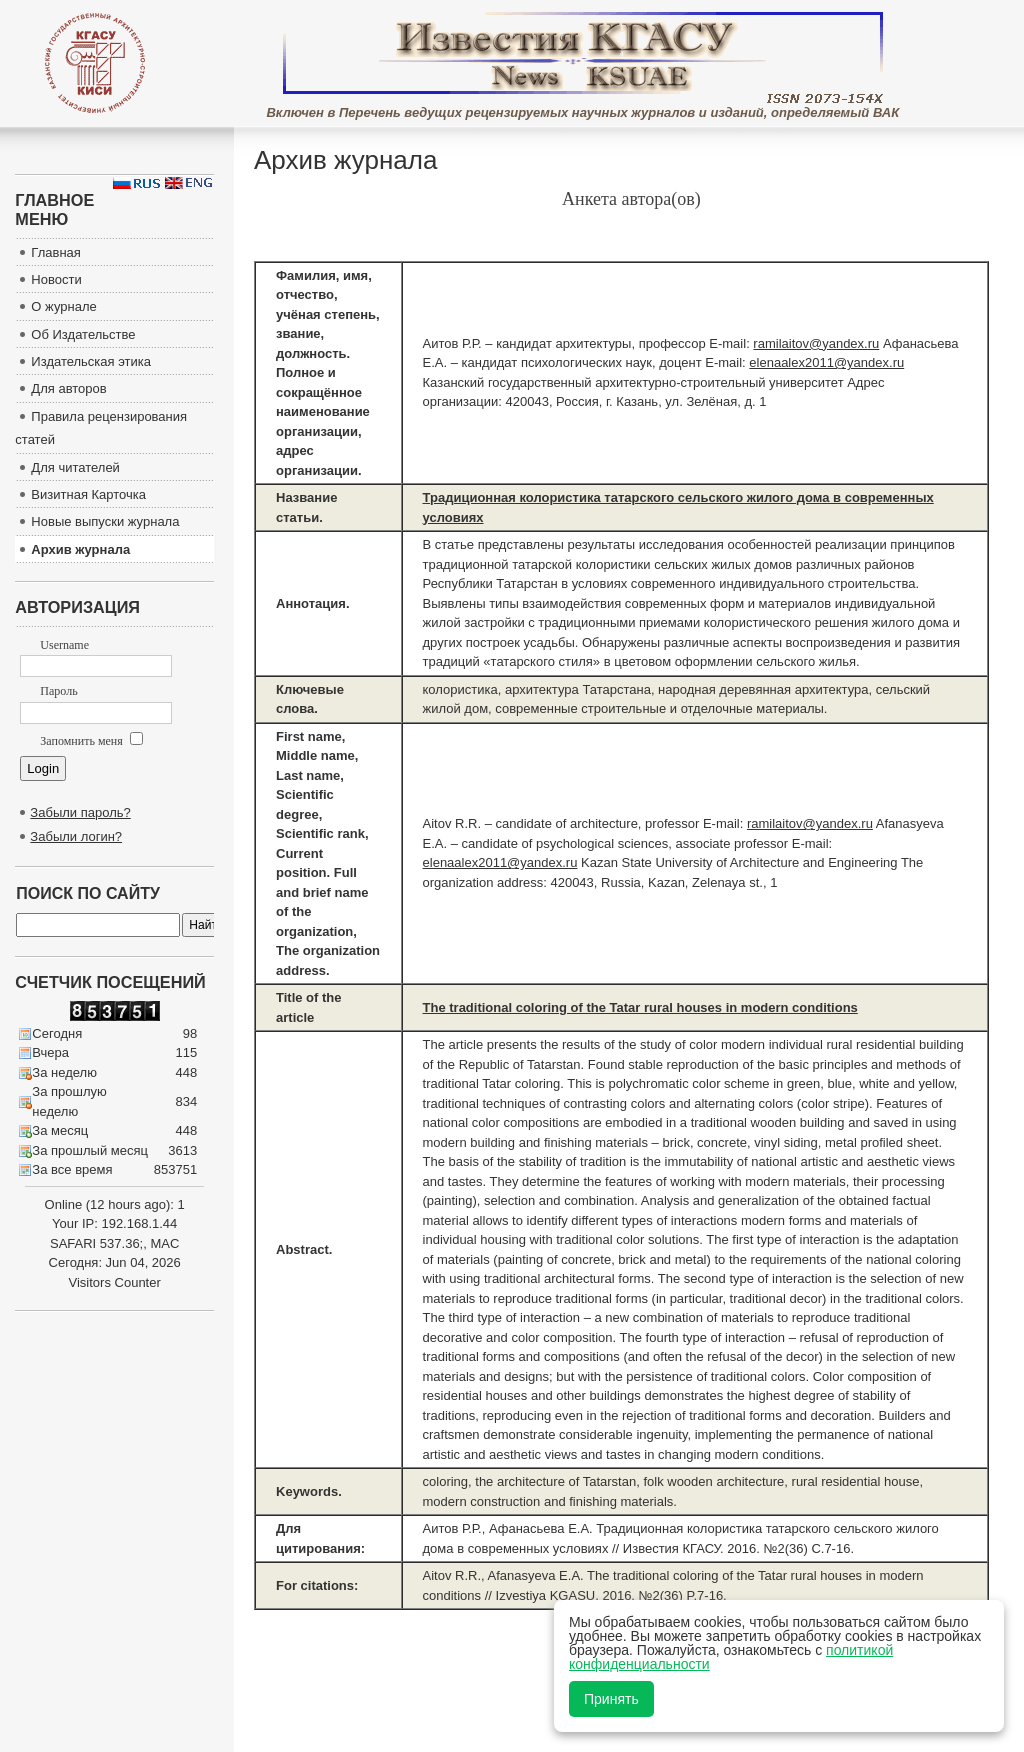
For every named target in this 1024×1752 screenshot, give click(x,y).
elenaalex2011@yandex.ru (826, 362)
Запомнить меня (91, 741)
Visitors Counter (115, 1282)
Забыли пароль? (80, 812)
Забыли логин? (76, 836)
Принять (611, 1699)
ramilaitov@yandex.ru (816, 343)
